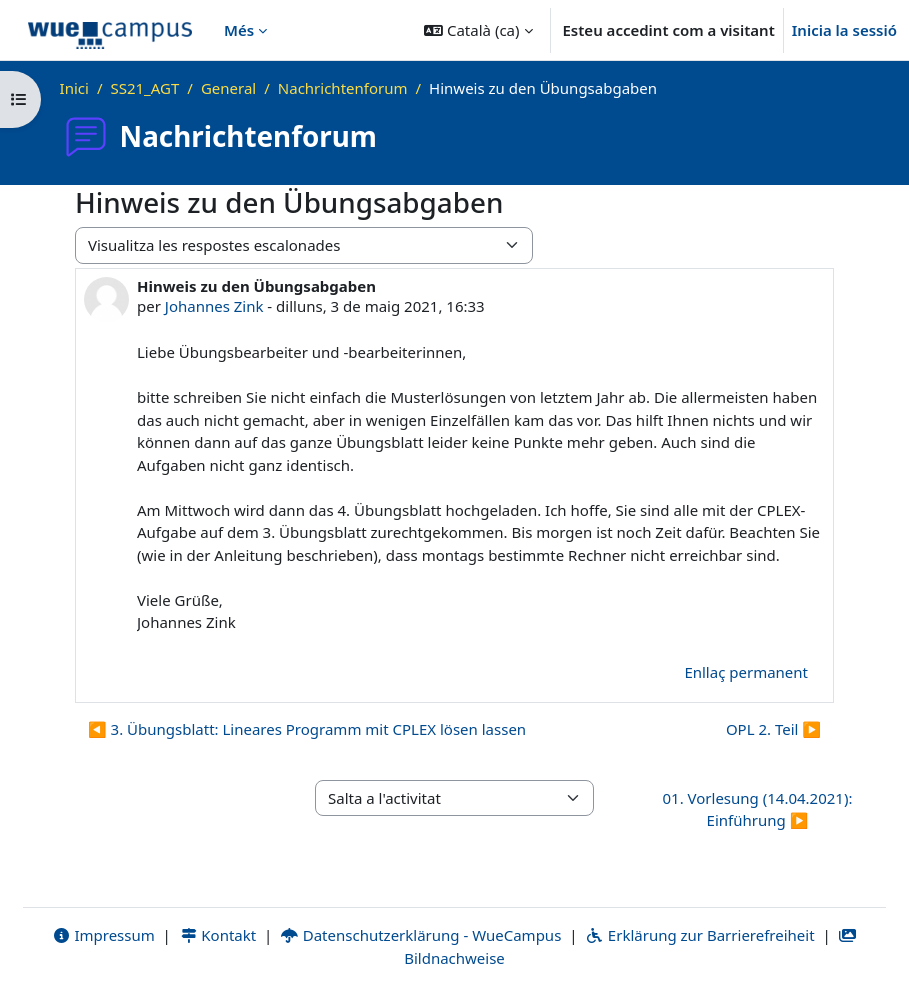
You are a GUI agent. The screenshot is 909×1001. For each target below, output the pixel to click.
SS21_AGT (144, 88)
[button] (478, 30)
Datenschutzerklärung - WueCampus (420, 935)
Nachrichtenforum (343, 88)
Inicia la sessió (844, 30)
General (228, 88)
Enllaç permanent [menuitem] (746, 672)
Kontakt (218, 935)
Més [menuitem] (239, 30)
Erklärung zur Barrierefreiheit (699, 935)
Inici (74, 88)
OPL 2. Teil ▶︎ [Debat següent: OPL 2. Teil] (773, 729)
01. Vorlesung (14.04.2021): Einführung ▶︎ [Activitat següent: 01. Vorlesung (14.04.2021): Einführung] (757, 809)
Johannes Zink (214, 306)
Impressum (103, 935)
